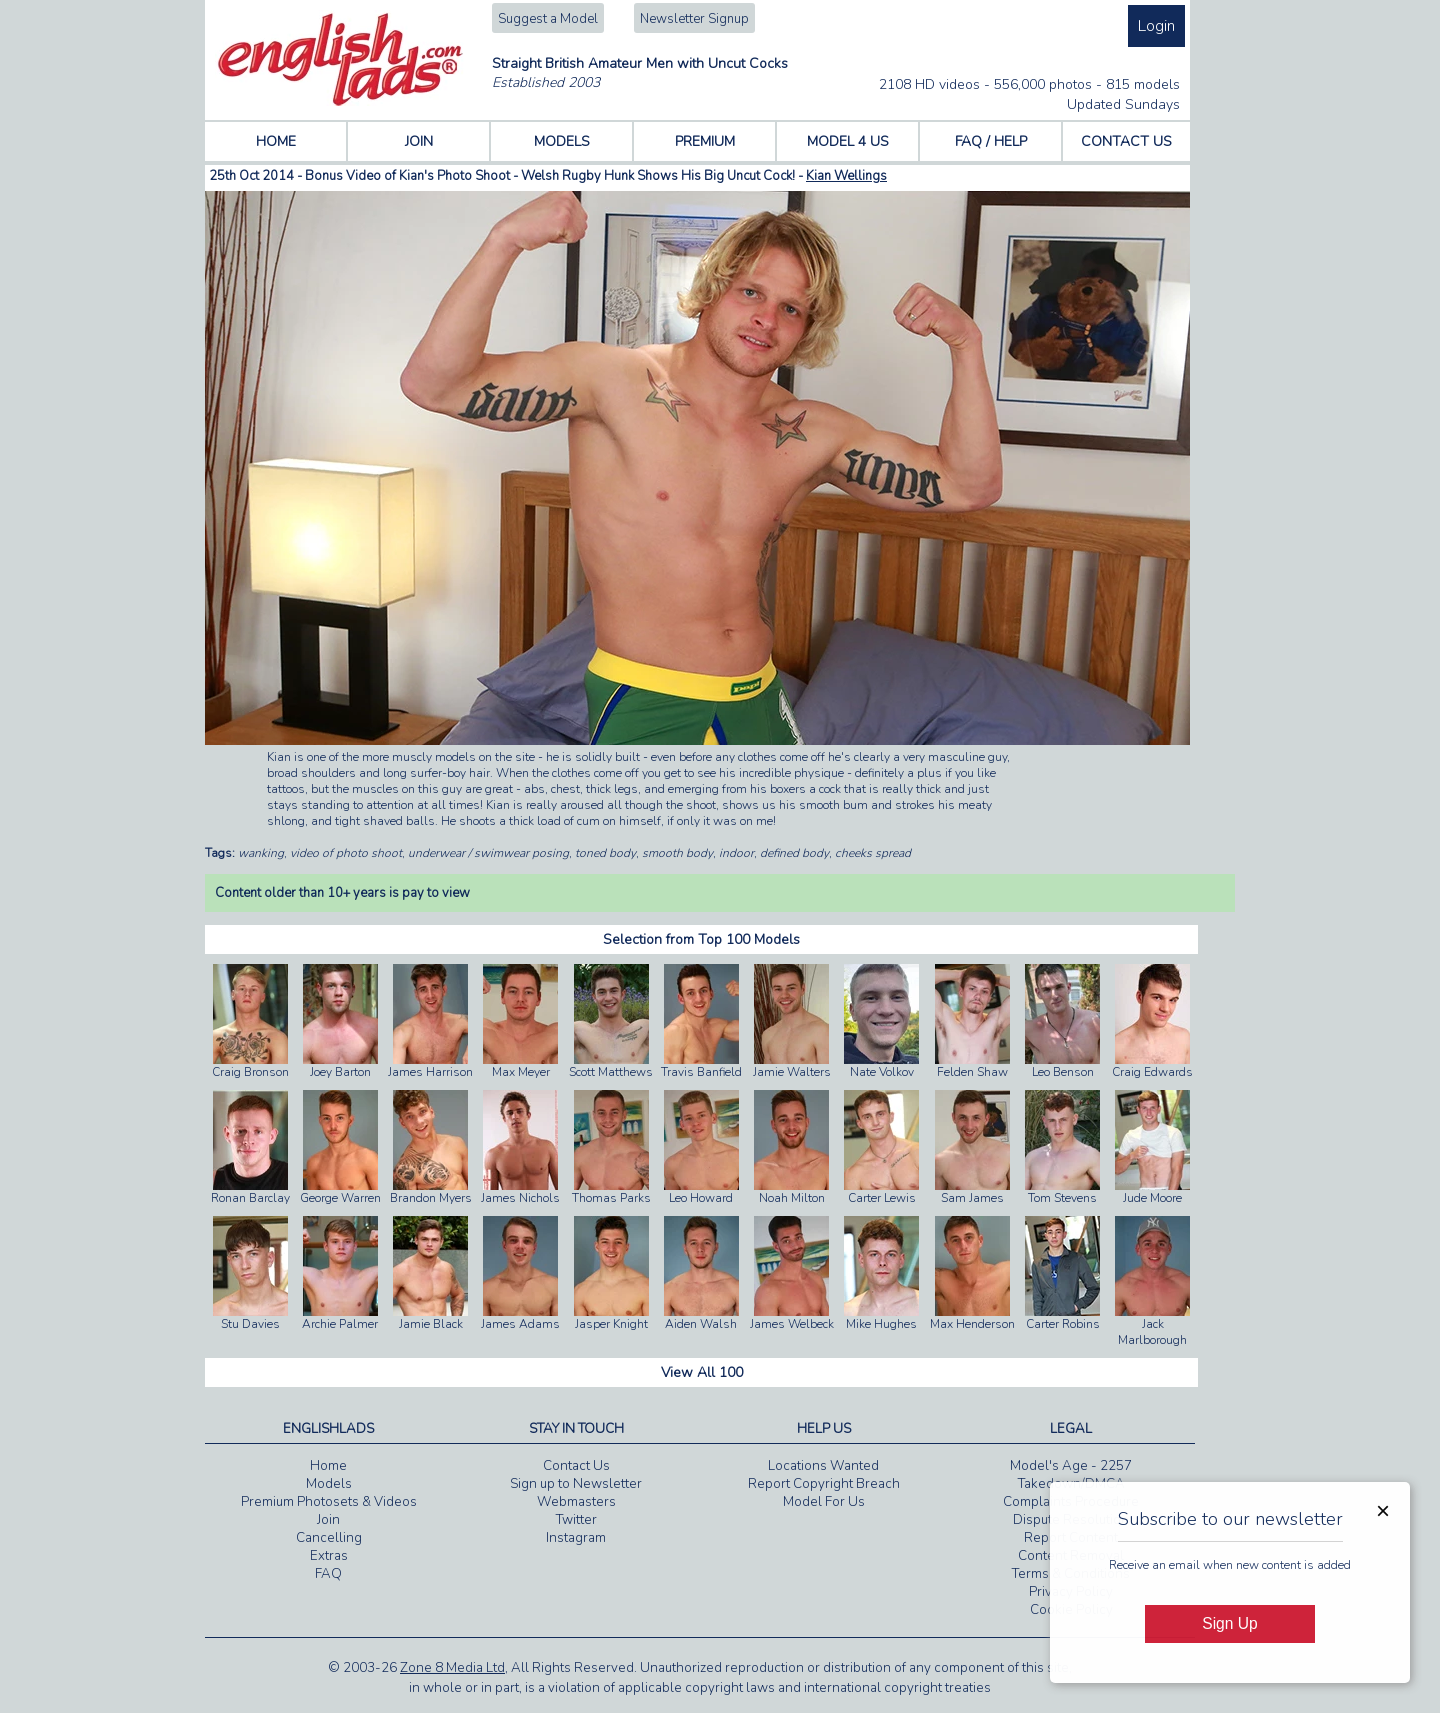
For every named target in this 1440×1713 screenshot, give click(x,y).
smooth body (677, 853)
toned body (605, 853)
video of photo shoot (346, 853)
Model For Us (824, 1502)
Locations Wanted (823, 1466)
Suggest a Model (548, 19)
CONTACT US (1126, 141)
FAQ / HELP (991, 141)
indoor (736, 853)
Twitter (576, 1520)
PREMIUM (705, 141)
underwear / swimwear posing (488, 853)
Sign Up (1229, 1623)
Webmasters (576, 1502)
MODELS (562, 141)
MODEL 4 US (848, 141)
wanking (261, 853)
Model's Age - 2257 (1071, 1466)
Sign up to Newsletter (576, 1484)
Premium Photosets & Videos (329, 1502)
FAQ (328, 1574)
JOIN (419, 141)
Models (329, 1484)
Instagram (576, 1538)
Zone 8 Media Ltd (452, 1668)
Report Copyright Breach (824, 1484)
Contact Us (576, 1466)
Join (328, 1520)
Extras (329, 1556)
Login (1156, 26)
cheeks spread (873, 853)
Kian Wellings (846, 176)
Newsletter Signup (694, 19)
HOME (276, 141)
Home (328, 1466)
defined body (794, 853)
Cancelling (329, 1538)
